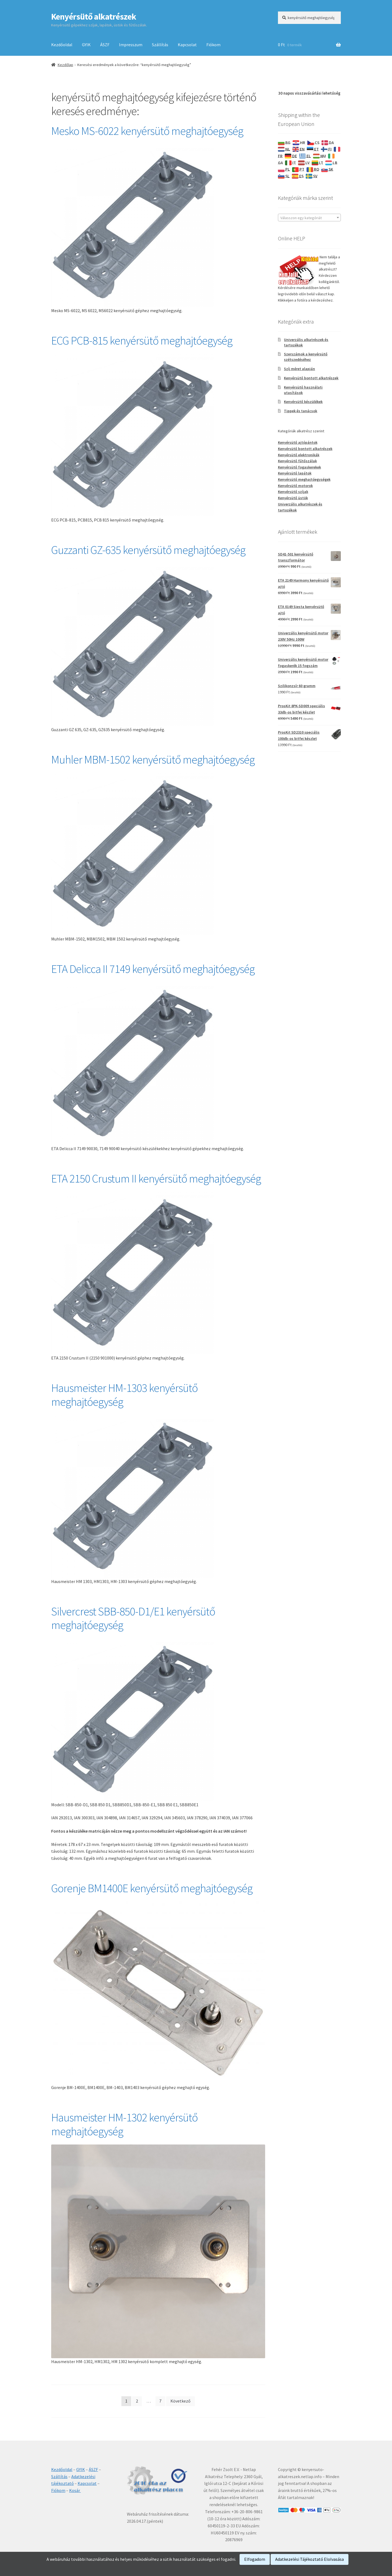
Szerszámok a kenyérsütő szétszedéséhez (305, 357)
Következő (180, 2401)
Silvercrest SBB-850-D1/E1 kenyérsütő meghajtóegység (133, 1618)
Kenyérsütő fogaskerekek (299, 467)
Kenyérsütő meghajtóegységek (304, 479)
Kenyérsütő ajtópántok (297, 442)
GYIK (86, 44)
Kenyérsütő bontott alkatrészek (311, 377)
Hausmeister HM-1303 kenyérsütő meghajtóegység (124, 1395)
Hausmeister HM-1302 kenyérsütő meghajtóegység (124, 2124)
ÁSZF (104, 44)
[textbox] (309, 218)
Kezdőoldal (61, 44)
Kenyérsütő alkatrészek (93, 16)
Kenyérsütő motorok (295, 485)
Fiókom (213, 44)
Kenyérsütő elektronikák (298, 454)
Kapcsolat (187, 44)
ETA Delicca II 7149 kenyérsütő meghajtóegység (153, 969)
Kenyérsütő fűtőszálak (297, 460)
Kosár (75, 2490)
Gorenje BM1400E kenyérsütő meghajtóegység (151, 1888)
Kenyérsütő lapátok (294, 473)
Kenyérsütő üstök (293, 497)
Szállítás (160, 44)
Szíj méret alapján (299, 368)
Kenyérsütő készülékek (303, 401)
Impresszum (130, 44)
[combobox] (309, 217)
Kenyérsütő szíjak (293, 491)
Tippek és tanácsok (300, 410)
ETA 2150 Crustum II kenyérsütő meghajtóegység (156, 1178)
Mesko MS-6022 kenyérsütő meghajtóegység (147, 131)
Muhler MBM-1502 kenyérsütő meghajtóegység (153, 759)
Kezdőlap (65, 64)
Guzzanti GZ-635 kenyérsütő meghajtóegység (148, 550)
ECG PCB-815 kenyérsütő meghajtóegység (141, 340)
